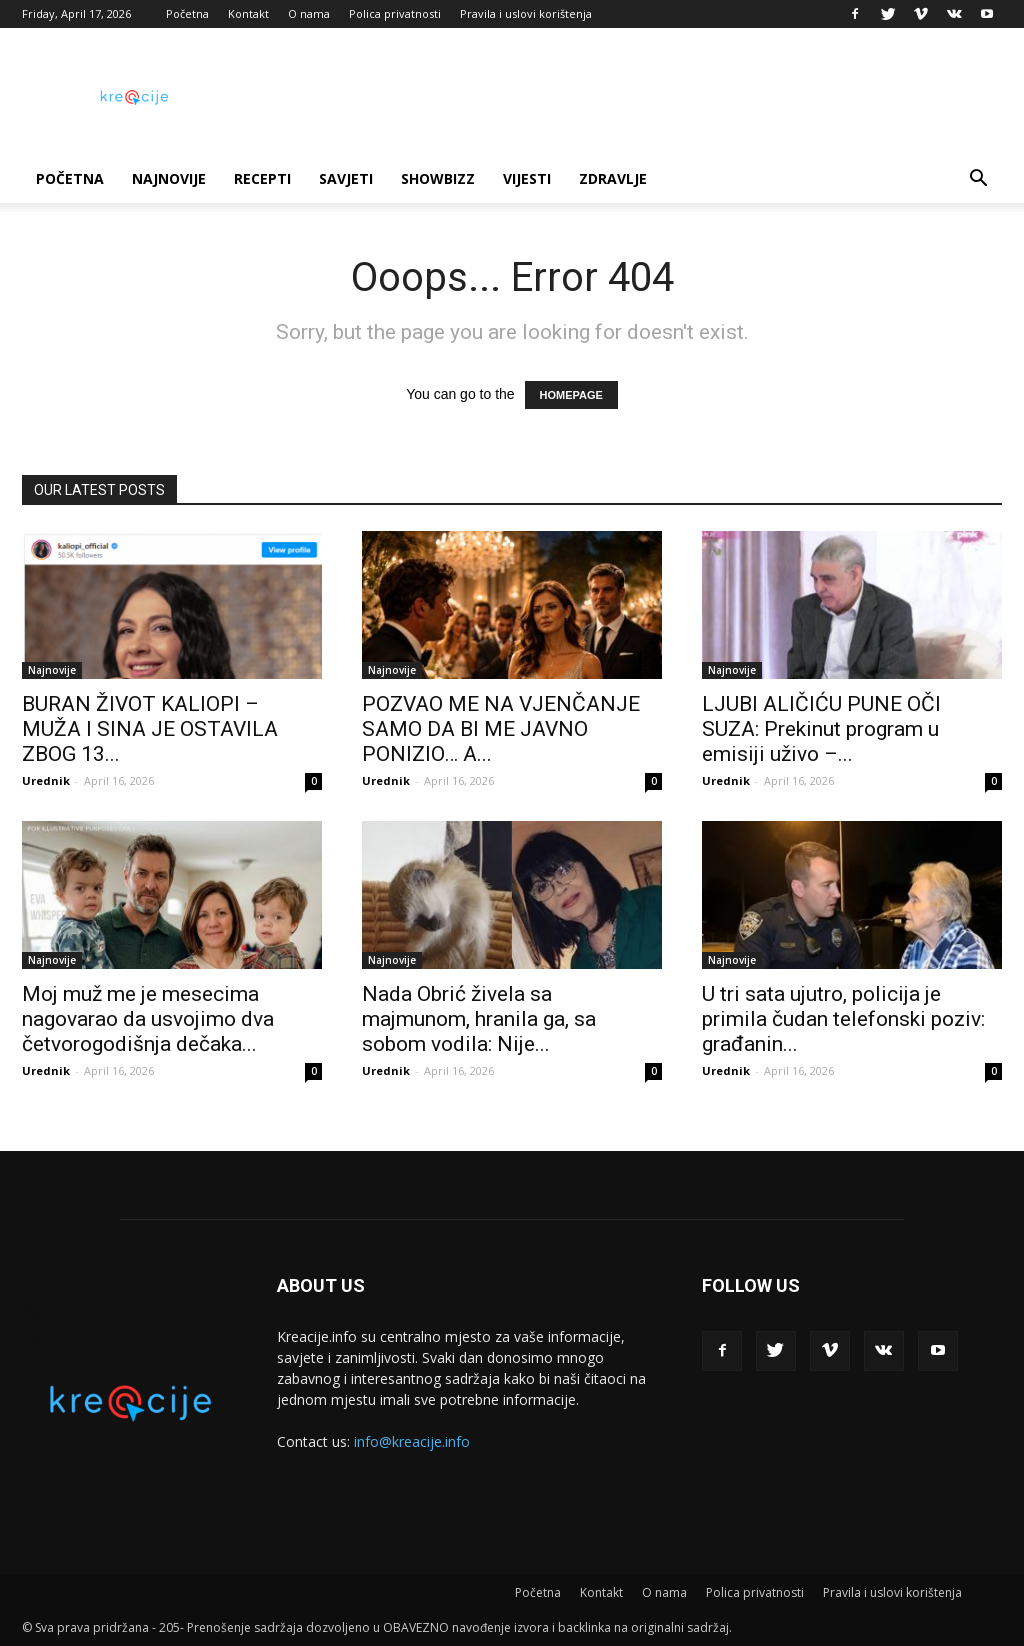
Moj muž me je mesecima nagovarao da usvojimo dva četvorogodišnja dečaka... (148, 1019)
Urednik (46, 780)
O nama (309, 13)
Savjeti (346, 178)
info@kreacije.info (412, 1441)
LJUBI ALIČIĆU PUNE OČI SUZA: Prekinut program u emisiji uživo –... (821, 729)
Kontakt (248, 13)
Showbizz (438, 178)
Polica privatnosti (395, 13)
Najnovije (169, 178)
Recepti (262, 178)
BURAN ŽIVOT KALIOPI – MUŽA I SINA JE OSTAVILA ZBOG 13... (150, 729)
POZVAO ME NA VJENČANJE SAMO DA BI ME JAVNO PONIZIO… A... (501, 729)
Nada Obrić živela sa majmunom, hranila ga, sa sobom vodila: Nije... (479, 1019)
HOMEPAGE (571, 395)
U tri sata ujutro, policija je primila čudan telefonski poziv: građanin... (843, 1019)
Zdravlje (613, 178)
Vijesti (527, 178)
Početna (187, 13)
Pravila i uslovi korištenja (526, 13)
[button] (978, 180)
